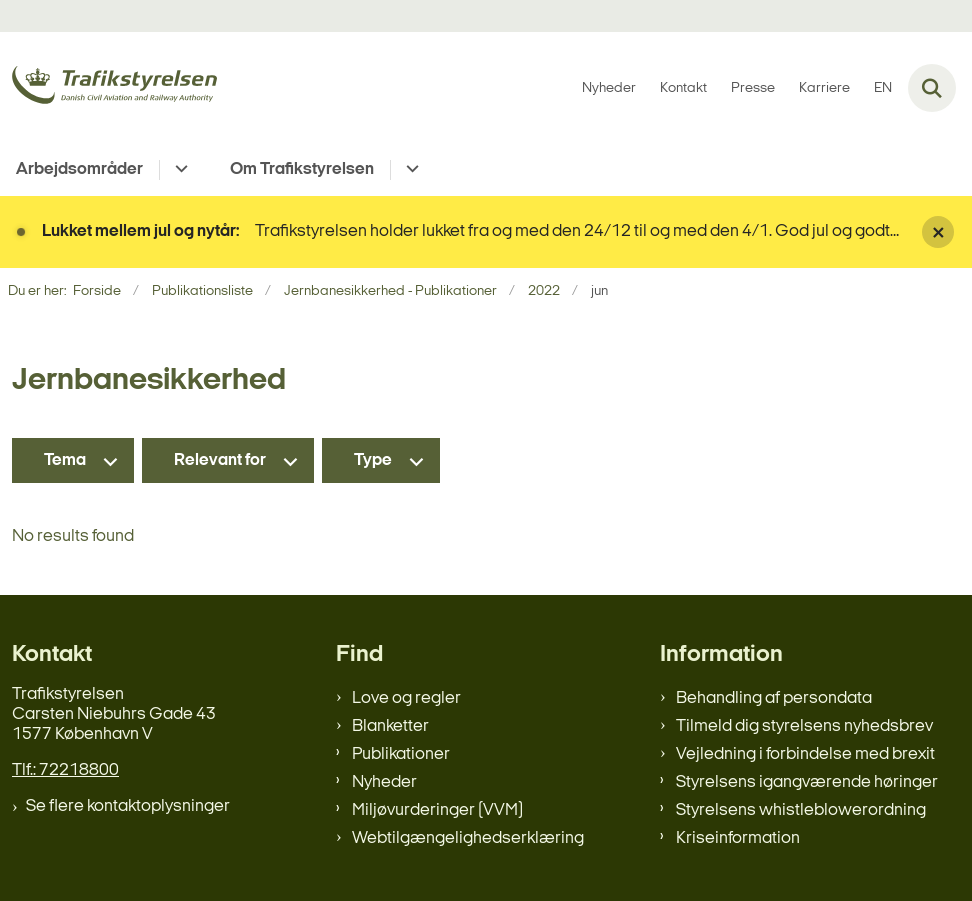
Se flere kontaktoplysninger (128, 806)
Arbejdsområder (79, 169)
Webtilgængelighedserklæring (468, 838)
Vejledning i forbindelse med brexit (805, 754)
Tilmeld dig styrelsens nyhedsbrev (804, 726)
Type (373, 460)
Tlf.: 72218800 (65, 770)
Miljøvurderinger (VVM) (437, 810)
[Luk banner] (938, 232)
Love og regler (406, 698)
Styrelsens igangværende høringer (807, 782)
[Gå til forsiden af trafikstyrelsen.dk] (108, 88)
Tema (65, 460)
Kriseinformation (738, 838)
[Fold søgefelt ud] (932, 88)
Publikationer (401, 754)
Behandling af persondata (774, 698)
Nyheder (384, 782)
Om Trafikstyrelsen (302, 169)
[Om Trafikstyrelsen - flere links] (409, 170)
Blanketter (390, 726)
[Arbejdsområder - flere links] (178, 170)
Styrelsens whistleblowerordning (801, 810)
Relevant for (220, 460)
